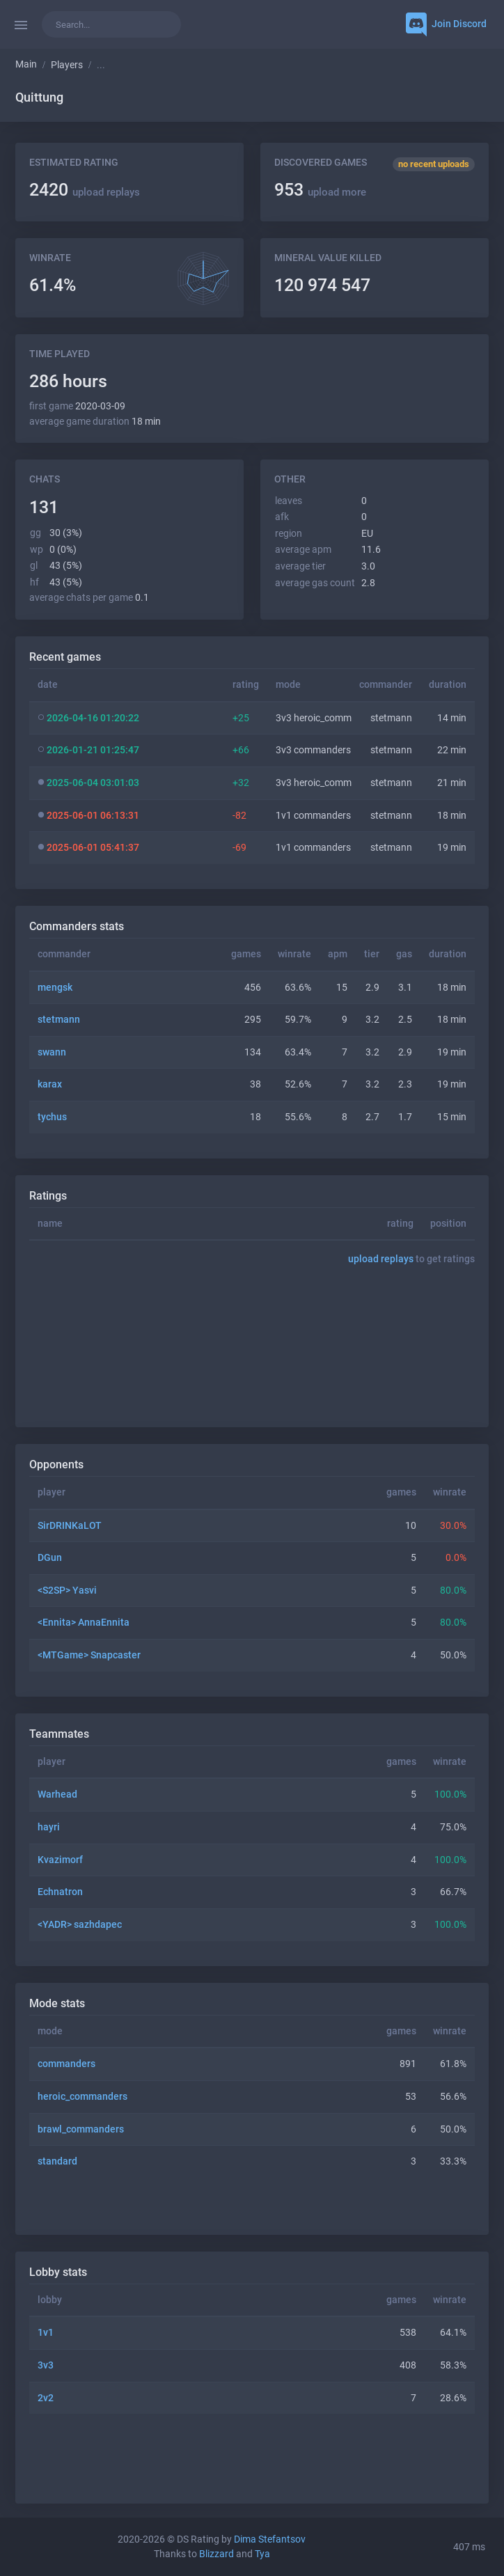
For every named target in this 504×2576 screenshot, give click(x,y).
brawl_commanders (81, 2129)
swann (52, 1052)
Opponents (56, 1464)
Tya (262, 2554)
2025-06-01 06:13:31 (93, 816)
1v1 (46, 2333)
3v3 (46, 2365)
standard (57, 2161)
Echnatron (60, 1892)
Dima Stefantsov (270, 2539)
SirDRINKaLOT (70, 1526)
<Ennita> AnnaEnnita (83, 1622)
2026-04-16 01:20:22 (93, 718)
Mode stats (57, 2003)
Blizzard (216, 2554)
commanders (66, 2064)
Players (67, 65)
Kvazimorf (60, 1860)
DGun (50, 1558)
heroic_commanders (82, 2097)
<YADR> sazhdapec (80, 1925)
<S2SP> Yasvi (67, 1590)
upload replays (106, 192)
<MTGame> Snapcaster (89, 1655)
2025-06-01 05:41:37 (93, 848)
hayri (49, 1827)
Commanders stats (76, 926)
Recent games (65, 656)
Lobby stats (58, 2272)
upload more (337, 192)
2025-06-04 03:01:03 (93, 783)
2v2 (46, 2398)
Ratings (48, 1195)
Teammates (59, 1734)
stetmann (59, 1020)
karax (50, 1084)
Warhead (57, 1794)
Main (26, 64)
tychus (52, 1117)
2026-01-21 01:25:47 (93, 750)
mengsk (55, 988)
